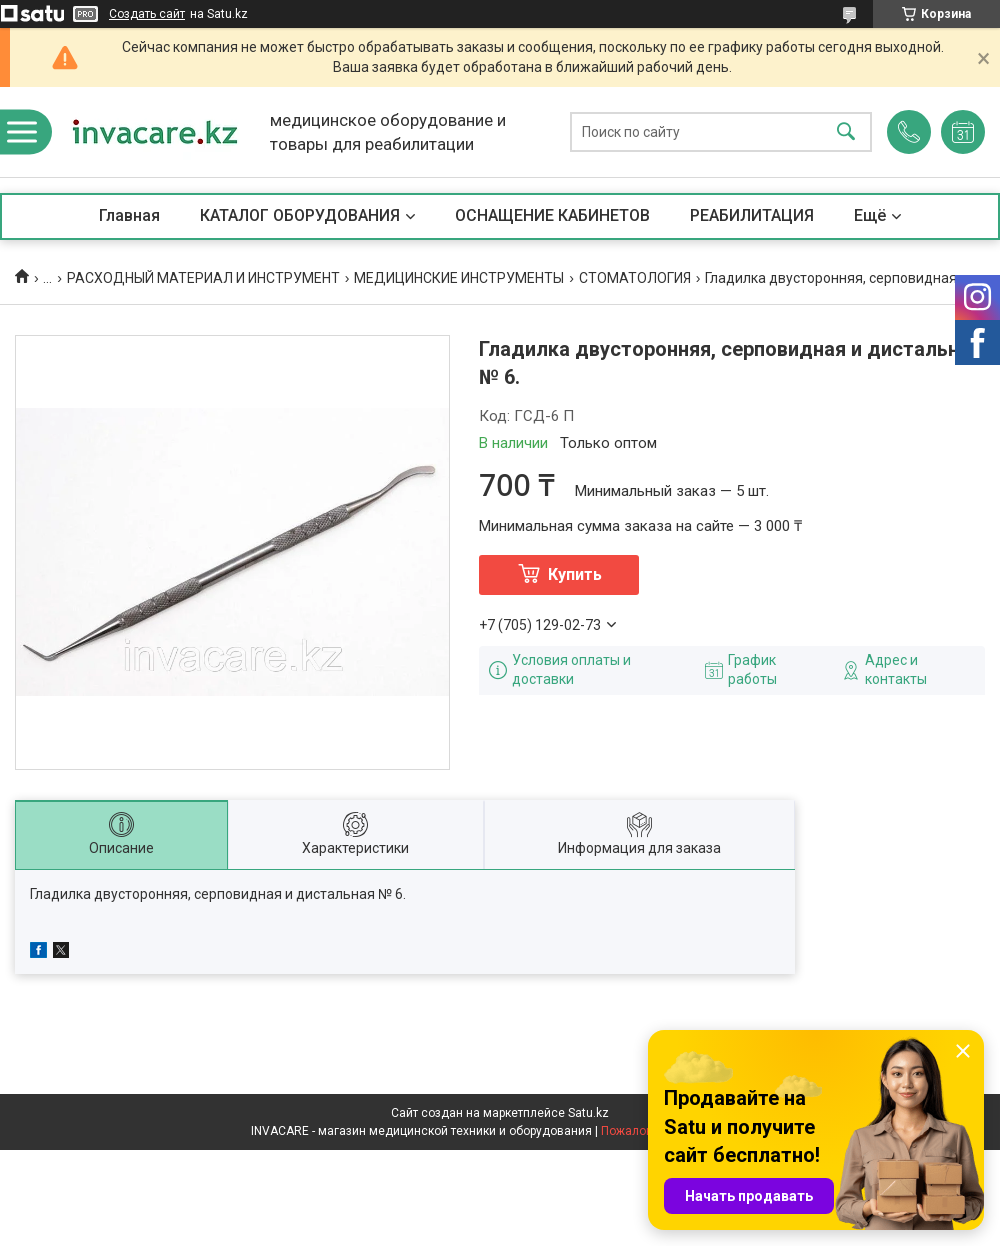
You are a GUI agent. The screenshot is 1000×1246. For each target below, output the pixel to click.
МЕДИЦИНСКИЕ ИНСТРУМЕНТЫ (459, 278)
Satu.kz (588, 1113)
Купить (575, 574)
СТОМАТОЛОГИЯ (635, 278)
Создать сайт (147, 14)
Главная (129, 215)
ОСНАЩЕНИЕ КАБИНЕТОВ (552, 215)
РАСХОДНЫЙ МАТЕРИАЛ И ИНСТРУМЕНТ (203, 278)
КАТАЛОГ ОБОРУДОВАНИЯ (300, 215)
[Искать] (846, 132)
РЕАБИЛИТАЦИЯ (752, 215)
